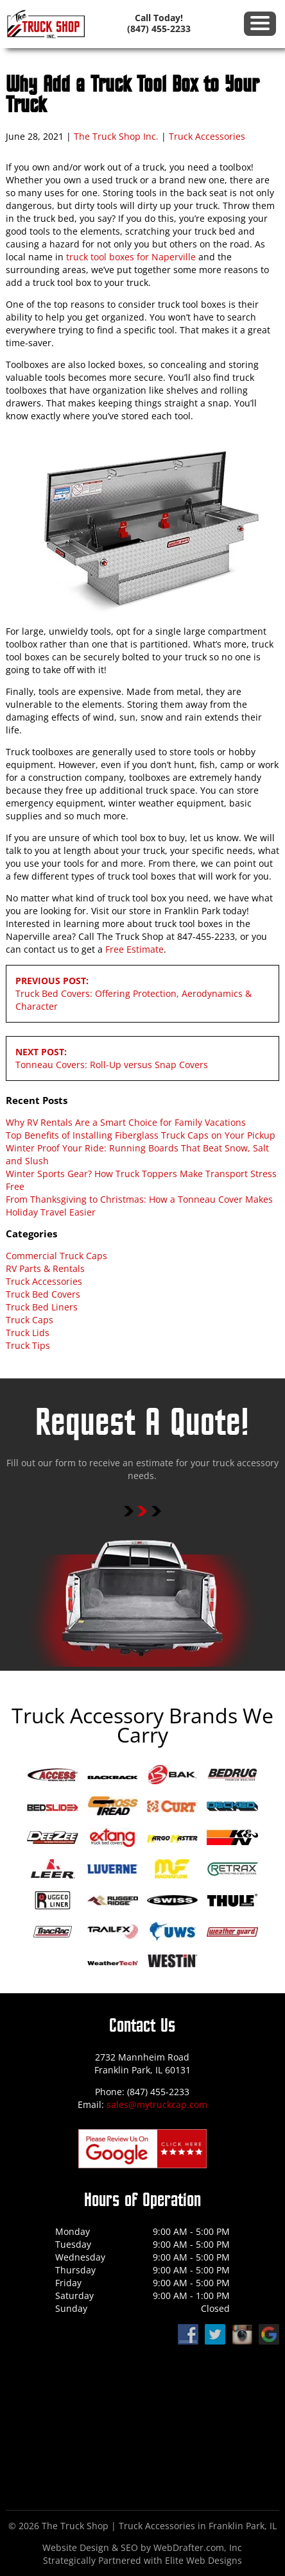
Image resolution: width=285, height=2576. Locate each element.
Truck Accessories (207, 136)
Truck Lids (27, 1332)
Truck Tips (28, 1345)
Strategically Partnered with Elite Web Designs (142, 2560)
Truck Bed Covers (43, 1294)
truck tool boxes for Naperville (131, 257)
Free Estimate (134, 949)
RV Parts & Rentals (45, 1268)
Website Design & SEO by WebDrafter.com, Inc (142, 2547)
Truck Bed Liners (42, 1307)
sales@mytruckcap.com (157, 2104)
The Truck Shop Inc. (116, 136)
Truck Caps (29, 1320)
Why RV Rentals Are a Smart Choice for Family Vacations (126, 1122)
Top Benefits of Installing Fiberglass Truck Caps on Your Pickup (140, 1135)
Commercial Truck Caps (56, 1256)
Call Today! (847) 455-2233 (159, 23)
